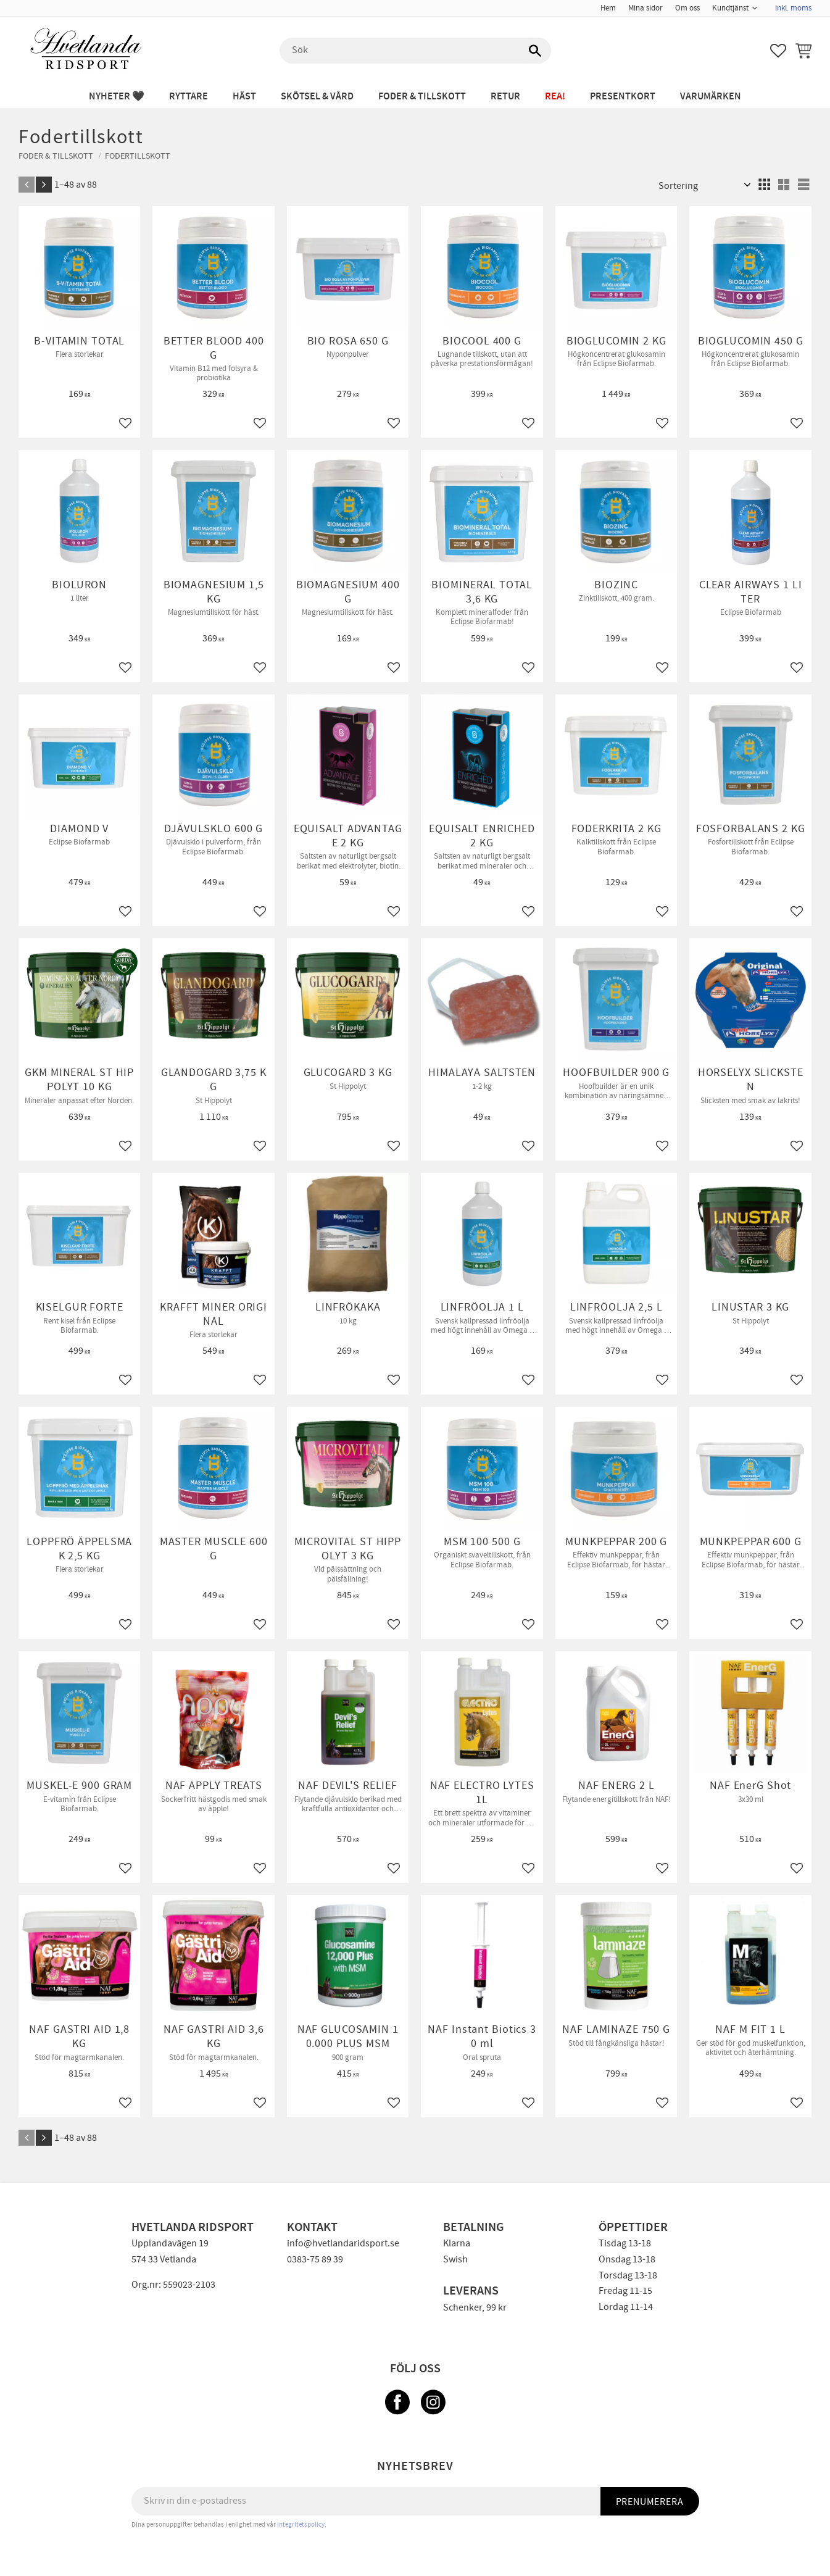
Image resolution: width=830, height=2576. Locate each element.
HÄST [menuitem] (244, 96)
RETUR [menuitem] (505, 96)
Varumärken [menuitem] (710, 96)
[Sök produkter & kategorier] (415, 51)
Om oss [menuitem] (687, 8)
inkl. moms (793, 8)
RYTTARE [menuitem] (188, 96)
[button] (778, 51)
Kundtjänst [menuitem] (730, 8)
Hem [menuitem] (608, 8)
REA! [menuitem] (555, 96)
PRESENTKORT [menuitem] (622, 96)
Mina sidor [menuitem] (645, 8)
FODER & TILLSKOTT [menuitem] (422, 96)
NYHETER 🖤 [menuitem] (116, 96)
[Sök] (535, 51)
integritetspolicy (301, 2524)
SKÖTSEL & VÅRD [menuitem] (317, 96)
